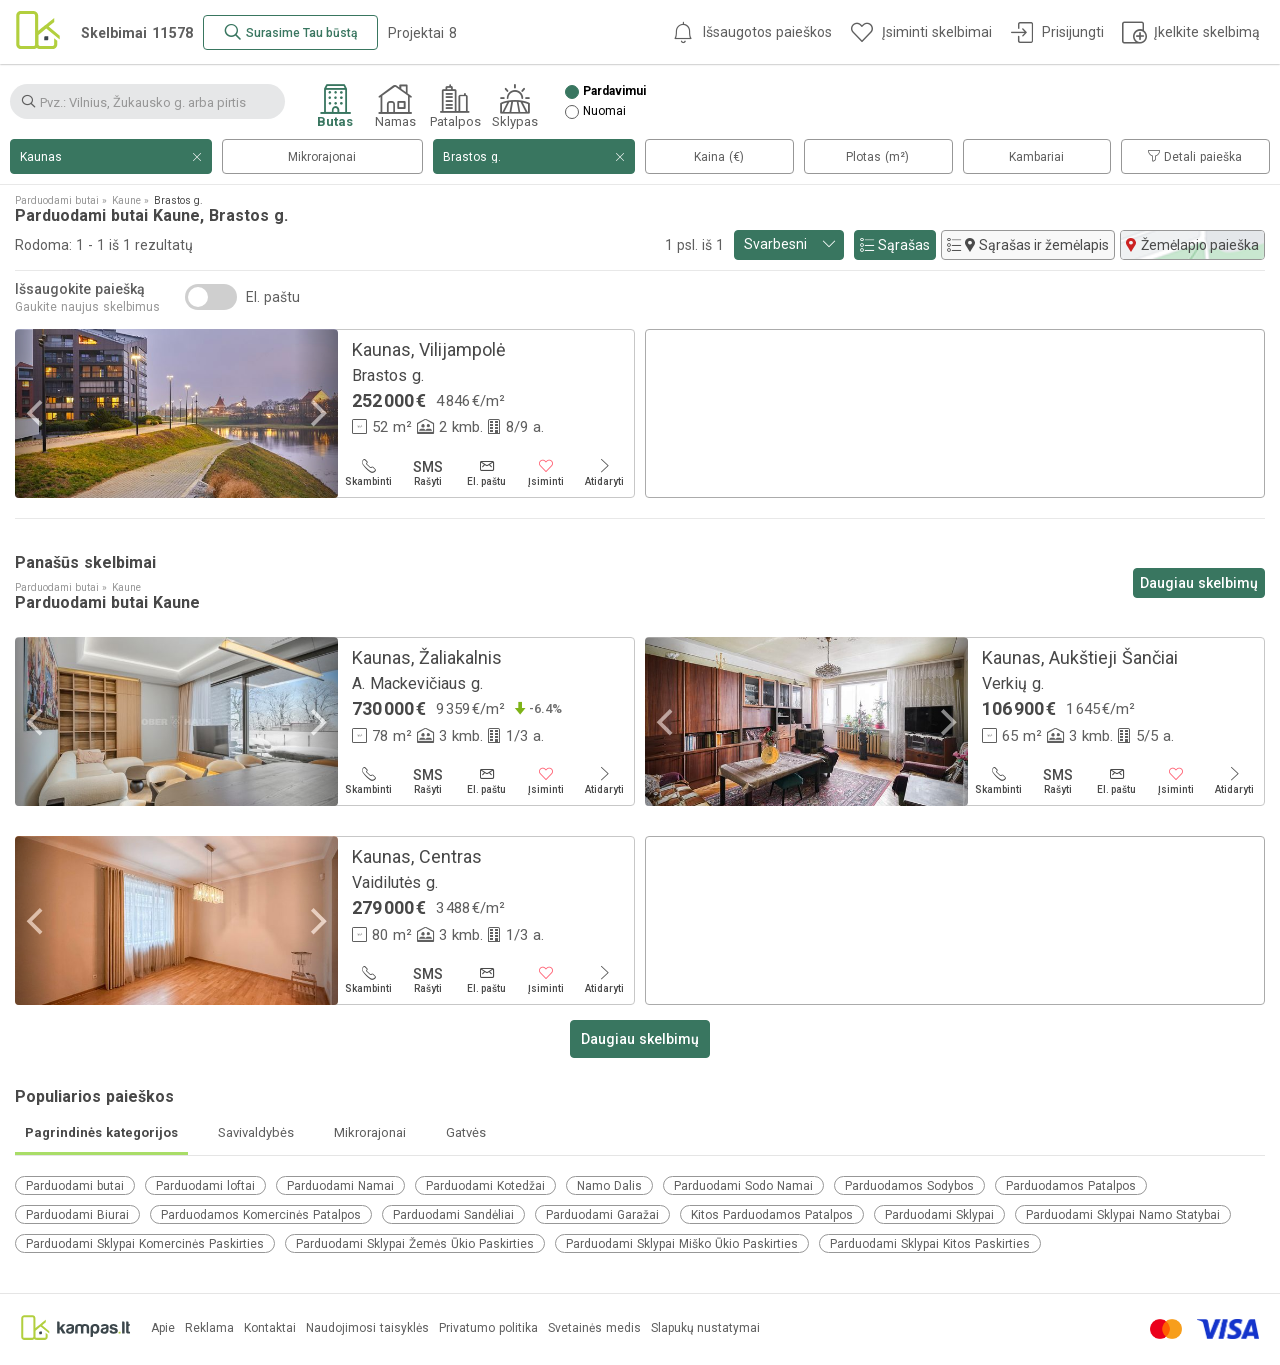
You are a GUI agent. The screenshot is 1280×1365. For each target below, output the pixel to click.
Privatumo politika (488, 1328)
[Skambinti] (368, 473)
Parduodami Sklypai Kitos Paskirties (930, 1244)
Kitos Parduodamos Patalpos (772, 1215)
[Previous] (37, 413)
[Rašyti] (427, 473)
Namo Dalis (609, 1186)
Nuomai (604, 111)
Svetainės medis (594, 1328)
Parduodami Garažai (602, 1215)
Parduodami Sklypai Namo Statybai (1123, 1215)
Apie (163, 1328)
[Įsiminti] (545, 473)
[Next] (316, 413)
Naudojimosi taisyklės (367, 1328)
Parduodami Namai (340, 1186)
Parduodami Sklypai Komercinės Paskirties (145, 1244)
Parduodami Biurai (77, 1215)
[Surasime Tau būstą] (290, 32)
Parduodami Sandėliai (453, 1215)
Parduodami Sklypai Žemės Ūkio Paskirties (415, 1244)
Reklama (209, 1328)
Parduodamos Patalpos (1071, 1186)
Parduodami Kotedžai (485, 1186)
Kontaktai (270, 1328)
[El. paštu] (486, 473)
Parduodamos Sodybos (909, 1186)
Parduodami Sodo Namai (743, 1186)
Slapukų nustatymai (705, 1328)
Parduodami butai (75, 1186)
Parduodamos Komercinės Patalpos (261, 1215)
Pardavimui (614, 91)
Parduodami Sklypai (939, 1215)
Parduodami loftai (205, 1186)
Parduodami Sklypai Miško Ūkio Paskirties (682, 1244)
